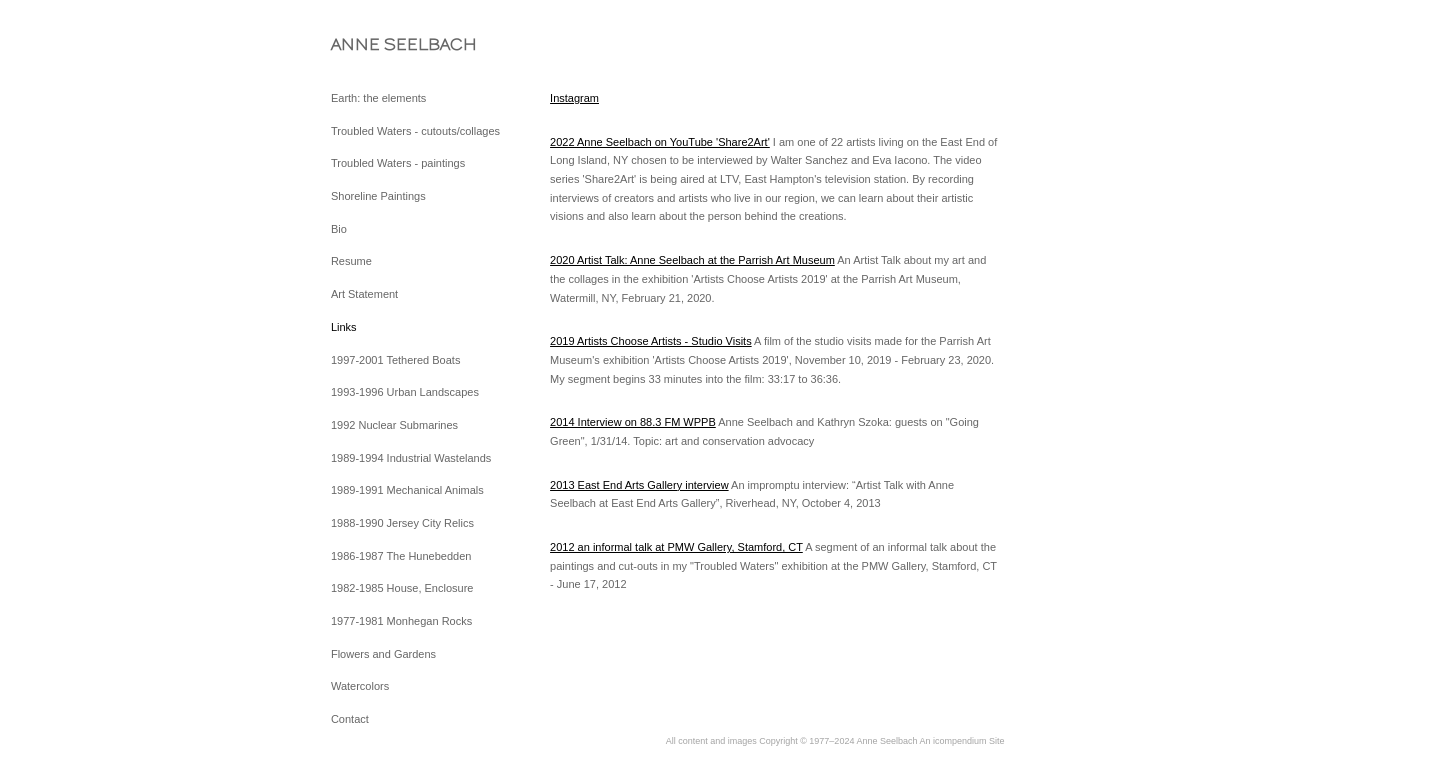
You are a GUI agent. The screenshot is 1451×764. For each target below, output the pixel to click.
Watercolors (360, 686)
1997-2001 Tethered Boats (395, 360)
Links (344, 327)
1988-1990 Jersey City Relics (402, 523)
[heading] (381, 44)
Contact (350, 719)
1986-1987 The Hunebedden (401, 556)
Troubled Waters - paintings (398, 163)
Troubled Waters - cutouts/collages (415, 131)
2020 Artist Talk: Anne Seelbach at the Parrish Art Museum (692, 260)
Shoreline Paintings (378, 196)
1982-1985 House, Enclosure (402, 588)
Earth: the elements (378, 98)
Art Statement (364, 294)
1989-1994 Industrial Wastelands (411, 458)
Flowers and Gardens (383, 654)
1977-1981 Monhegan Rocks (401, 621)
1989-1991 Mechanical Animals (407, 490)
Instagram (574, 98)
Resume (351, 261)
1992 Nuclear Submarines (394, 425)
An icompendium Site (961, 741)
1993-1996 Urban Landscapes (405, 392)
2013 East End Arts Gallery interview (639, 485)
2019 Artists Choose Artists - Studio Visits (651, 341)
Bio (339, 229)
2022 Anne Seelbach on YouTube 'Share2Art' (660, 142)
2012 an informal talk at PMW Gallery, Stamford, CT (676, 547)
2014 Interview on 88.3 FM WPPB (633, 422)
